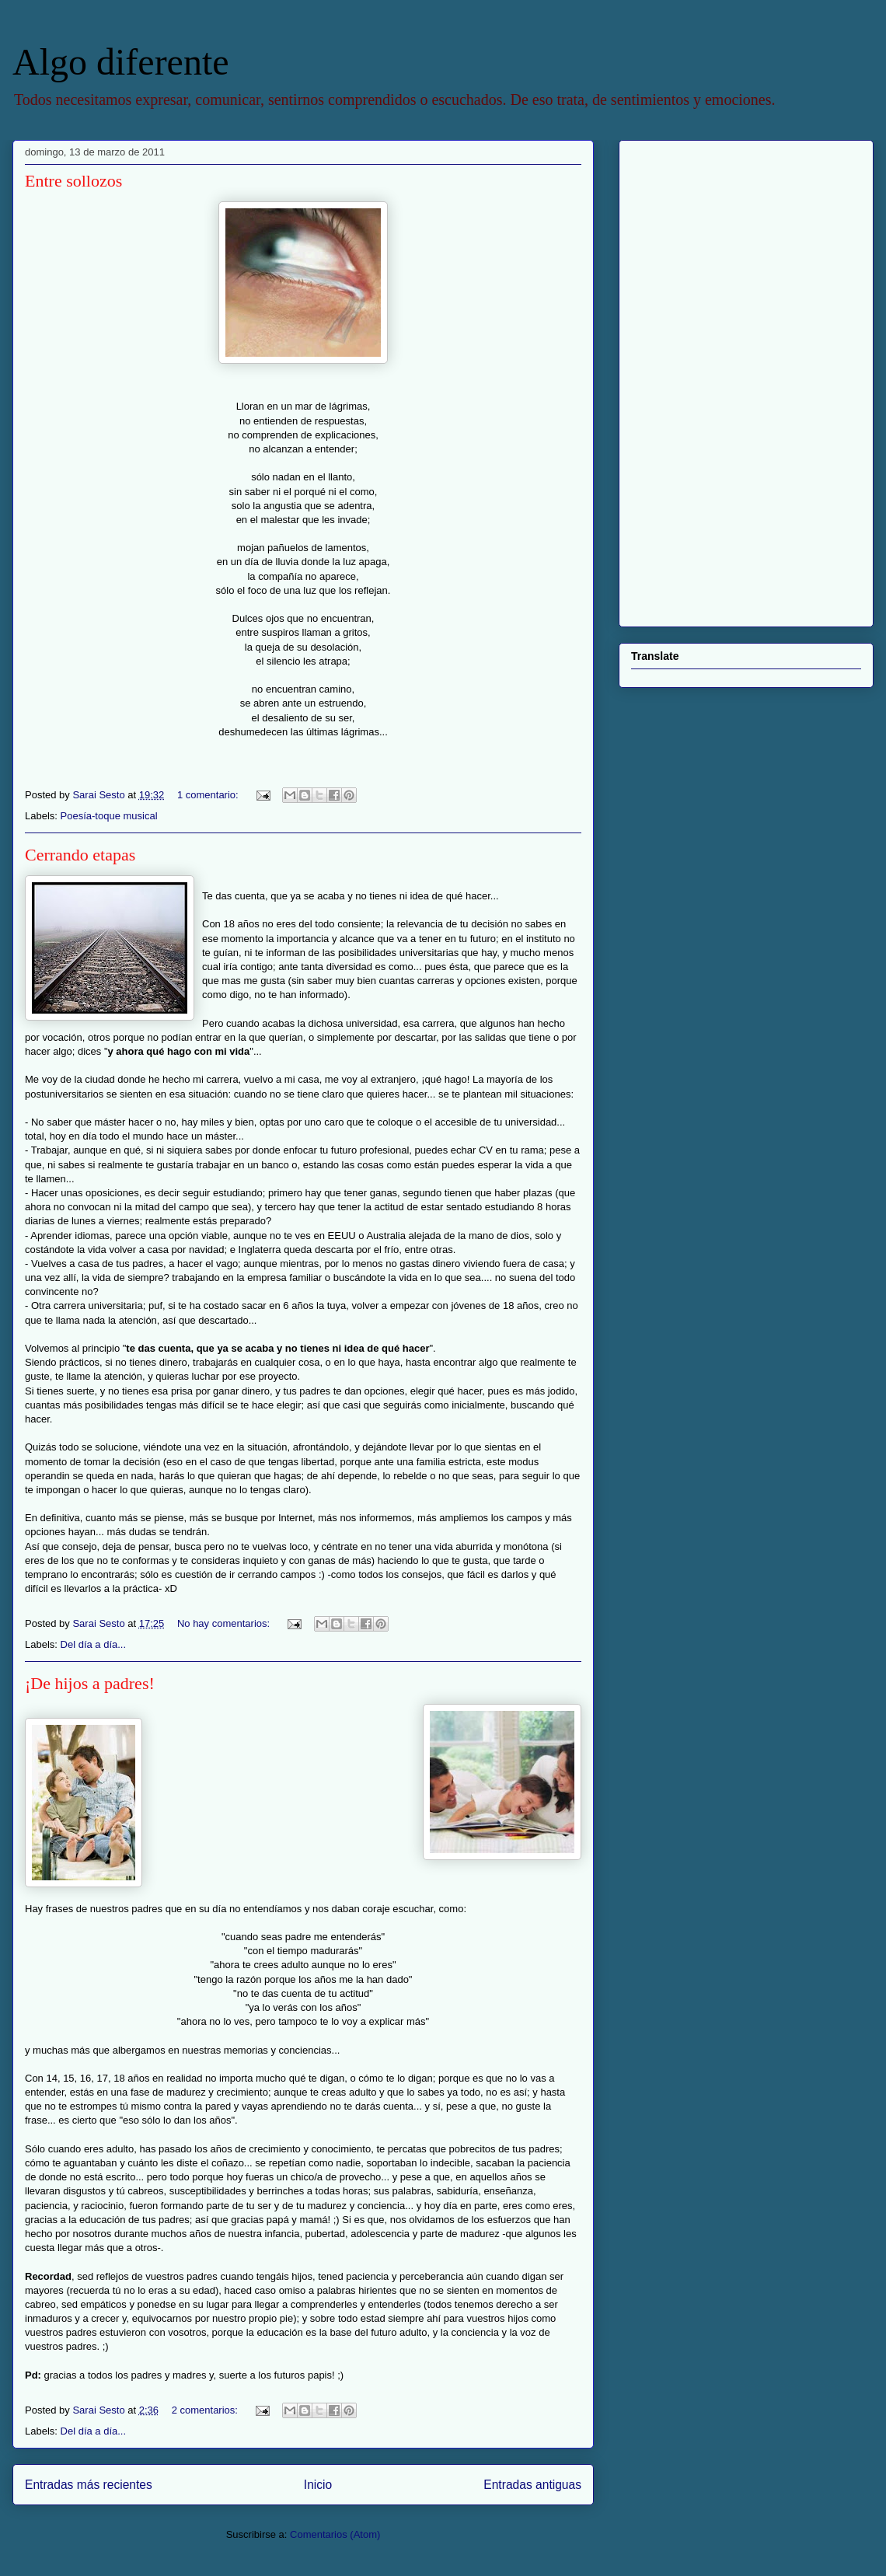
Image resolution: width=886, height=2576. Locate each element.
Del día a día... (94, 1644)
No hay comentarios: (225, 1623)
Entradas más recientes (88, 2484)
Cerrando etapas (80, 854)
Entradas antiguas (532, 2484)
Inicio (318, 2484)
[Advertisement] (713, 379)
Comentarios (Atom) (335, 2534)
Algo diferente (120, 61)
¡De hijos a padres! (90, 1683)
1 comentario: (209, 795)
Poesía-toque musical (109, 816)
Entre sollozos (73, 180)
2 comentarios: (206, 2410)
